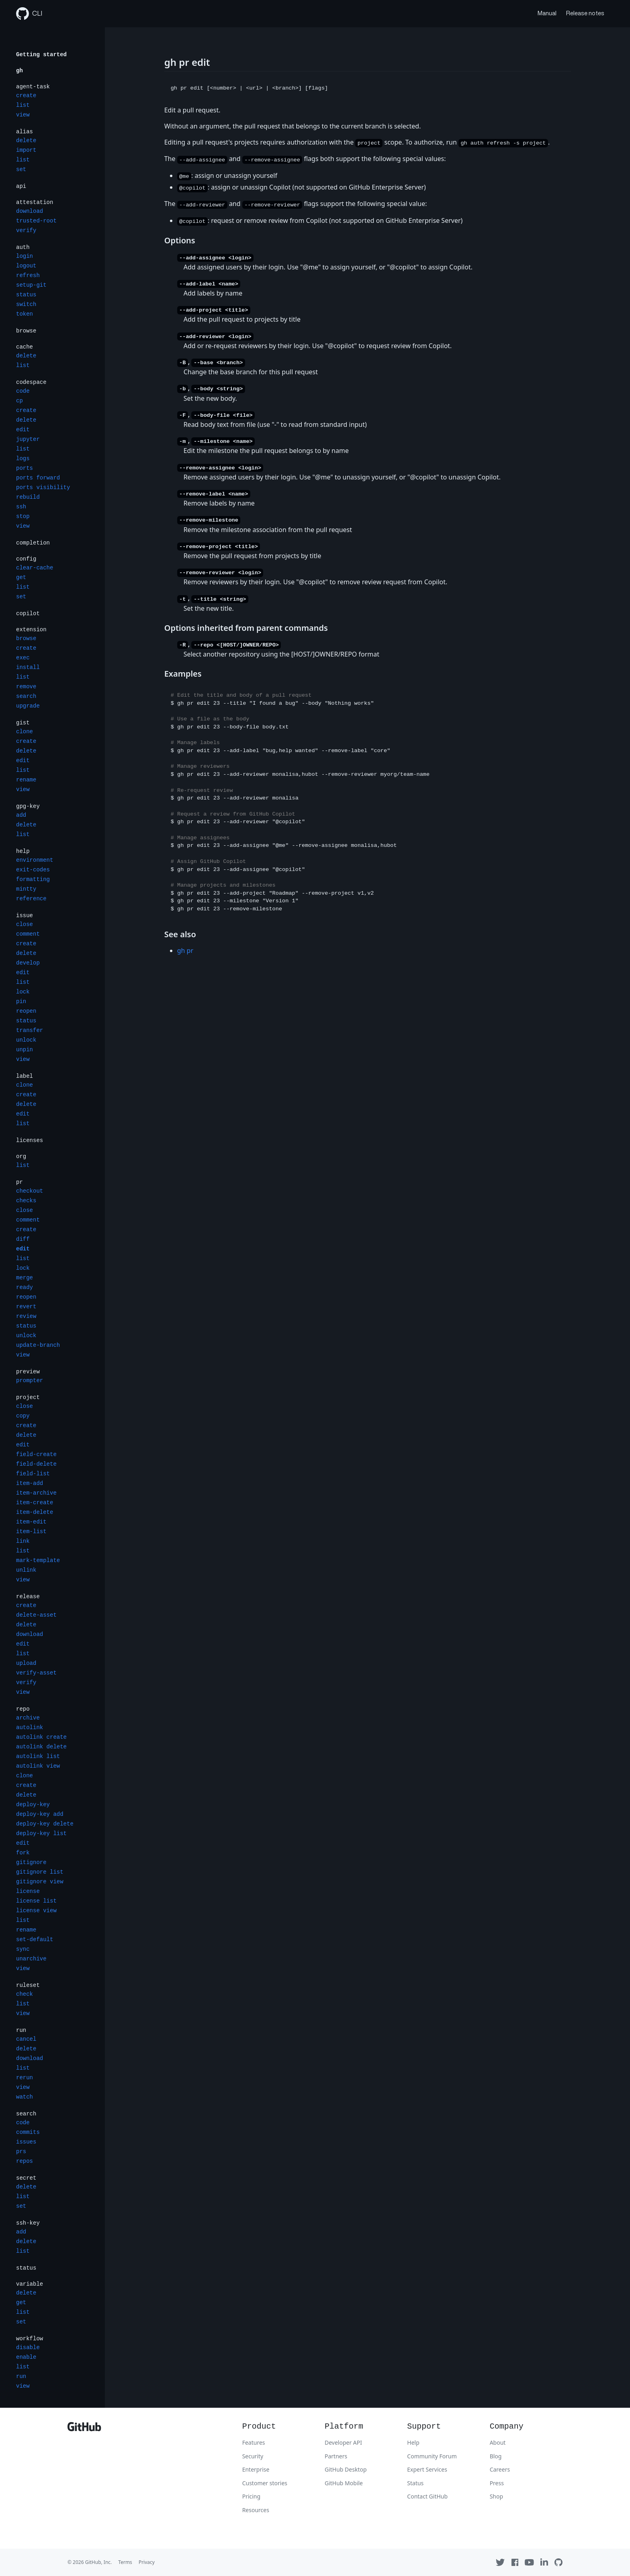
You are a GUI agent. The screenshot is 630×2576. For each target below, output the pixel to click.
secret (26, 2178)
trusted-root (36, 221)
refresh (28, 275)
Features (253, 2442)
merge (24, 1278)
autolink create (41, 1737)
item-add (29, 1483)
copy (23, 1416)
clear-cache (34, 568)
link (23, 1541)
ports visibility (43, 487)
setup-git (31, 285)
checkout (29, 1191)
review (26, 1316)
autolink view (38, 1766)
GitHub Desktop (346, 2469)
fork (23, 1853)
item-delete (34, 1512)
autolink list (38, 1756)
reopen (26, 1011)
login (24, 256)
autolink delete (41, 1747)
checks (26, 1200)
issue (24, 915)
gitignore (31, 1862)
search (26, 696)
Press (497, 2483)
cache (24, 347)
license (28, 1891)
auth (23, 247)
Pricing (251, 2496)
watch (24, 2097)
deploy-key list (41, 1833)
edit (23, 429)
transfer (29, 1030)
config (26, 559)
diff (23, 1239)
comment (28, 934)
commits (28, 2132)
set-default (34, 1939)
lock (23, 992)
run (21, 2030)
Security (253, 2456)
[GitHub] (84, 2429)
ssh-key (28, 2223)
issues (26, 2142)
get (21, 577)
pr (19, 1182)
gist (23, 723)
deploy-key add (39, 1814)
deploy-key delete (45, 1824)
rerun (24, 2077)
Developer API (343, 2442)
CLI (29, 13)
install (28, 667)
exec (23, 658)
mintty (26, 889)
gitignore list (39, 1872)
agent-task (33, 87)
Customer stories (264, 2483)
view (23, 115)
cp (19, 401)
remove (26, 686)
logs (23, 458)
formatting (33, 879)
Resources (255, 2510)
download (29, 211)
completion (33, 543)
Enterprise (256, 2469)
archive (28, 1718)
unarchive (31, 1959)
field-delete (36, 1464)
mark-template (38, 1560)
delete (26, 140)
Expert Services (427, 2469)
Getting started (41, 54)
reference (31, 898)
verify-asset (36, 1673)
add (21, 815)
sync (23, 1949)
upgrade (28, 706)
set (21, 169)
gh (19, 70)
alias (24, 131)
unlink (26, 1570)
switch (26, 304)
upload (26, 1663)
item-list (31, 1531)
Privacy (147, 2562)
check (24, 1994)
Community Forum (432, 2456)
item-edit (31, 1522)
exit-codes (33, 870)
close (24, 924)
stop (23, 516)
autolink (29, 1727)
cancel (26, 2039)
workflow (29, 2338)
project (28, 1397)
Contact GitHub (427, 2496)
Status (415, 2483)
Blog (496, 2456)
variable (29, 2284)
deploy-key (33, 1804)
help (23, 851)
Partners (336, 2456)
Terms (125, 2562)
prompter (29, 1380)
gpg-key (28, 806)
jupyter (28, 439)
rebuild (28, 497)
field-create (36, 1454)
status (26, 295)
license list (36, 1901)
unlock (26, 1040)
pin (21, 1001)
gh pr (185, 950)
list (23, 105)
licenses (29, 1140)
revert (26, 1306)
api (21, 186)
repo (23, 1709)
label (24, 1076)
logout (26, 266)
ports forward (38, 478)
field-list (33, 1474)
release (28, 1596)
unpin (24, 1049)
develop (28, 963)
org (21, 1156)
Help (413, 2442)
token (24, 314)
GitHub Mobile (344, 2483)
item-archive (36, 1493)
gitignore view (39, 1881)
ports (24, 468)
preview (28, 1372)
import (26, 150)
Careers (500, 2469)
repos (24, 2161)
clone (24, 731)
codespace (31, 382)
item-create (34, 1502)
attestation (34, 202)
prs (21, 2151)
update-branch (38, 1345)
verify (26, 230)
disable (28, 2347)
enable (26, 2357)
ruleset (28, 1985)
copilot (28, 613)
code (23, 391)
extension (31, 629)
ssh (21, 507)
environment (34, 860)
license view (36, 1910)
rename (26, 780)
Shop (496, 2496)
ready (24, 1287)
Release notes (585, 13)
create (26, 95)
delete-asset (36, 1615)
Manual (547, 13)
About (498, 2442)
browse (26, 331)
